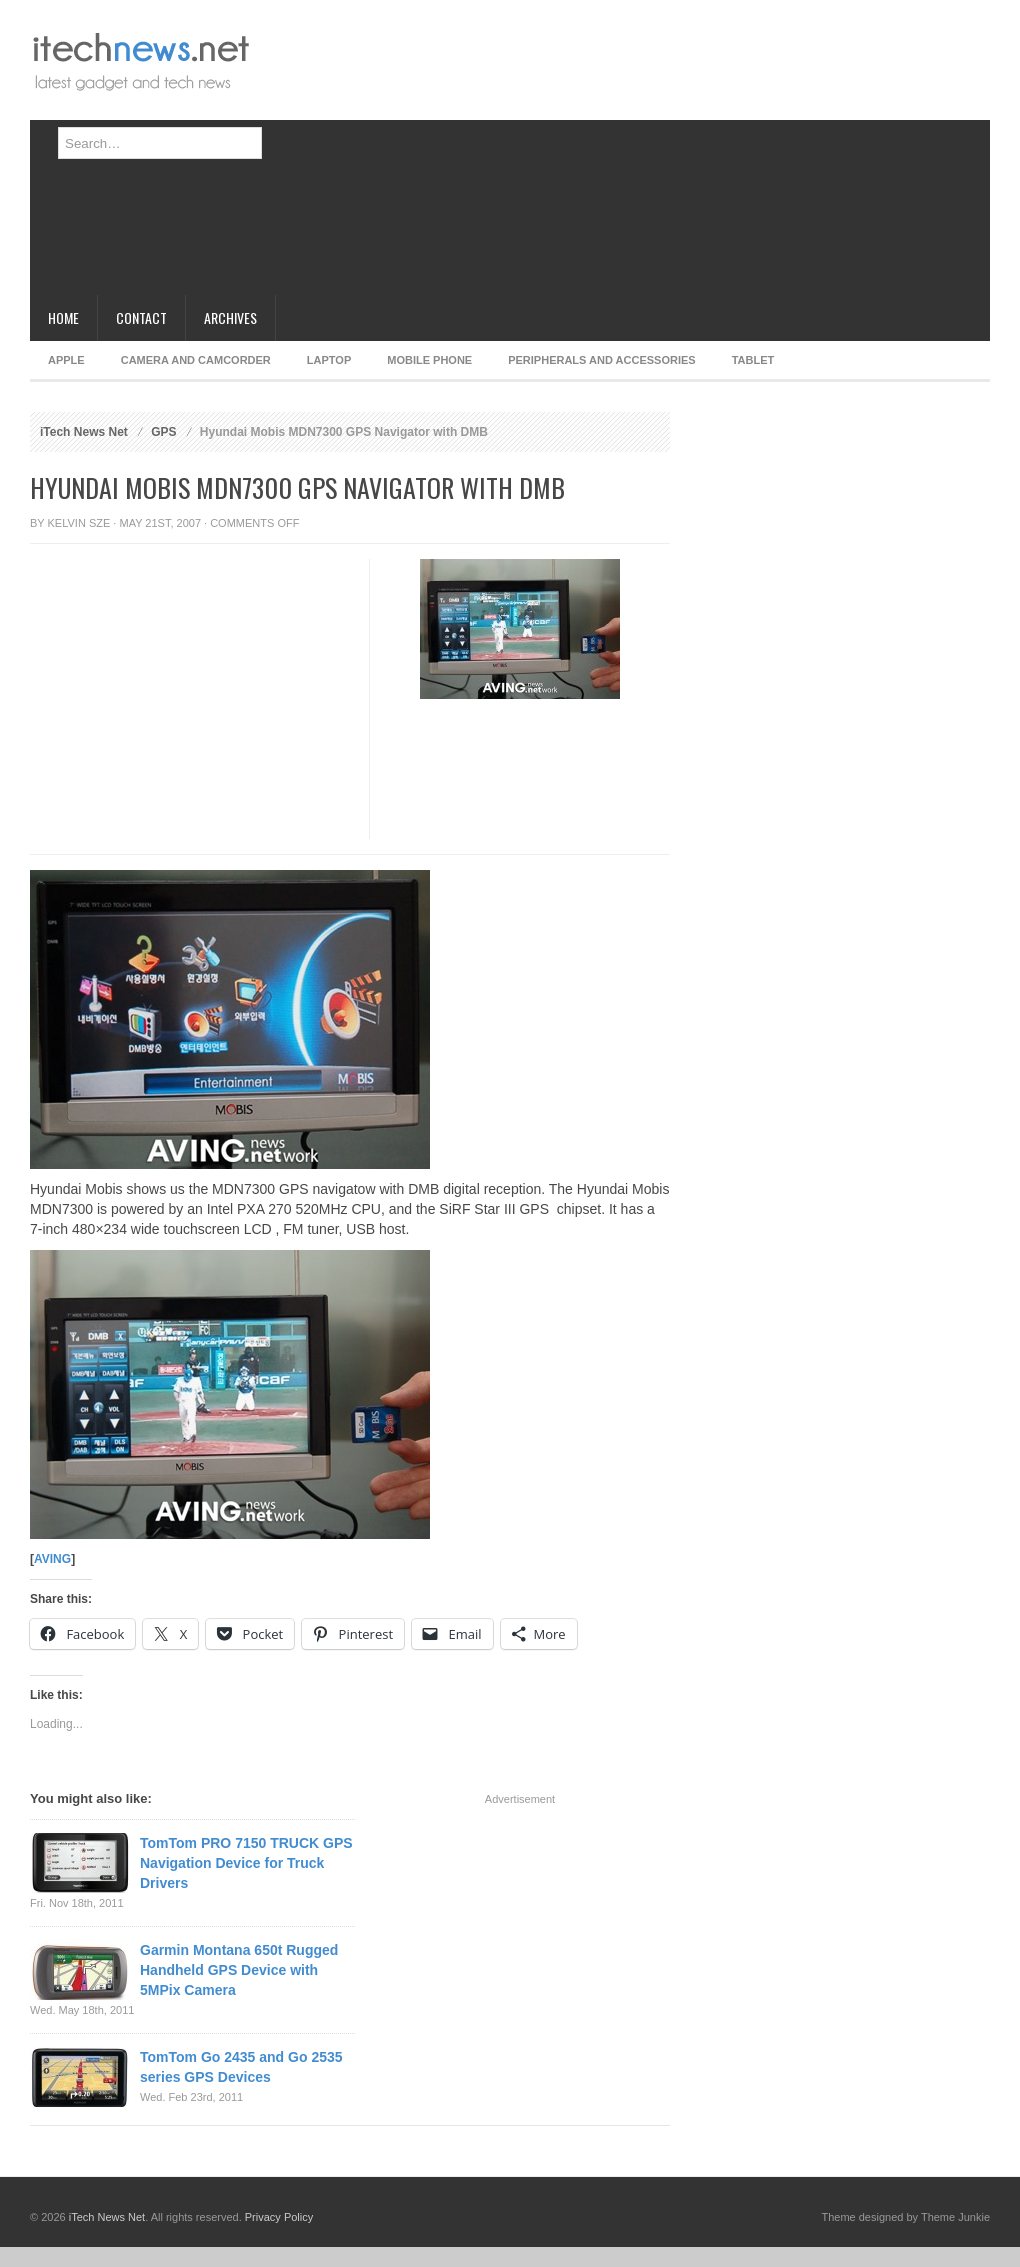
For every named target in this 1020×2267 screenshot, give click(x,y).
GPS (163, 432)
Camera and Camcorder (196, 360)
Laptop (329, 360)
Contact (141, 317)
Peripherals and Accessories (601, 360)
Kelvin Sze (79, 523)
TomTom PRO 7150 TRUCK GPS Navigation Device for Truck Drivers (246, 1863)
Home (63, 317)
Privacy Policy (279, 2217)
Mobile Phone (429, 360)
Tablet (753, 360)
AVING (52, 1559)
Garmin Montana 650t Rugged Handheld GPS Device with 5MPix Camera (239, 1970)
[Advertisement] (538, 155)
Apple (66, 360)
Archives (230, 317)
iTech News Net (84, 432)
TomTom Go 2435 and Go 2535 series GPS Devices (241, 2067)
